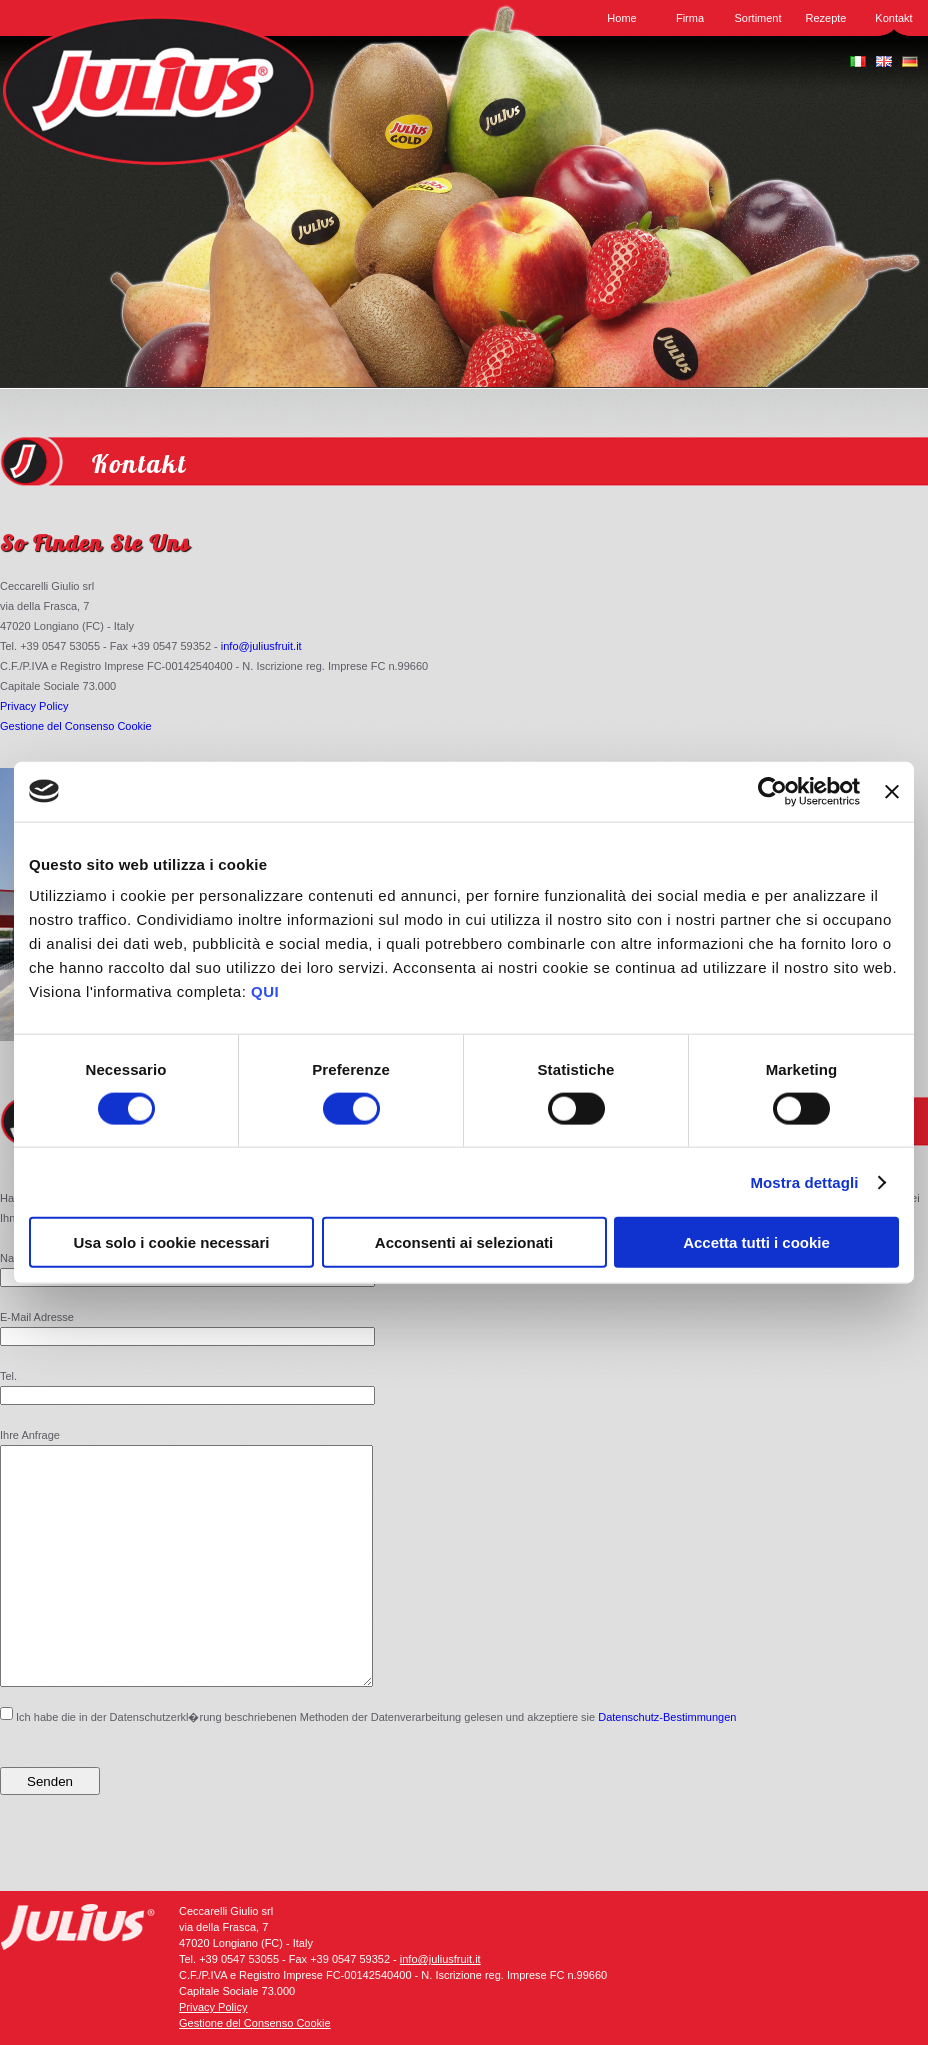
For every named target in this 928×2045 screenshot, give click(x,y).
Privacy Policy (34, 706)
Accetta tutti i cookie (756, 1242)
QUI (265, 991)
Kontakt (893, 18)
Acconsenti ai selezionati (464, 1242)
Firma (690, 18)
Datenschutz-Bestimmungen (667, 1765)
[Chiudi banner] (892, 791)
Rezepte (826, 18)
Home (621, 18)
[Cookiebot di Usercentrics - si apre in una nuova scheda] (772, 791)
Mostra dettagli (804, 1181)
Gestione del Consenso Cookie (76, 726)
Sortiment (757, 18)
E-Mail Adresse (37, 1317)
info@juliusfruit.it (261, 646)
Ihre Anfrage (30, 1435)
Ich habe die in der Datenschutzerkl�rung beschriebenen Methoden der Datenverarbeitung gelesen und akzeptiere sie (368, 1763)
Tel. (8, 1376)
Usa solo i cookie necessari (172, 1242)
